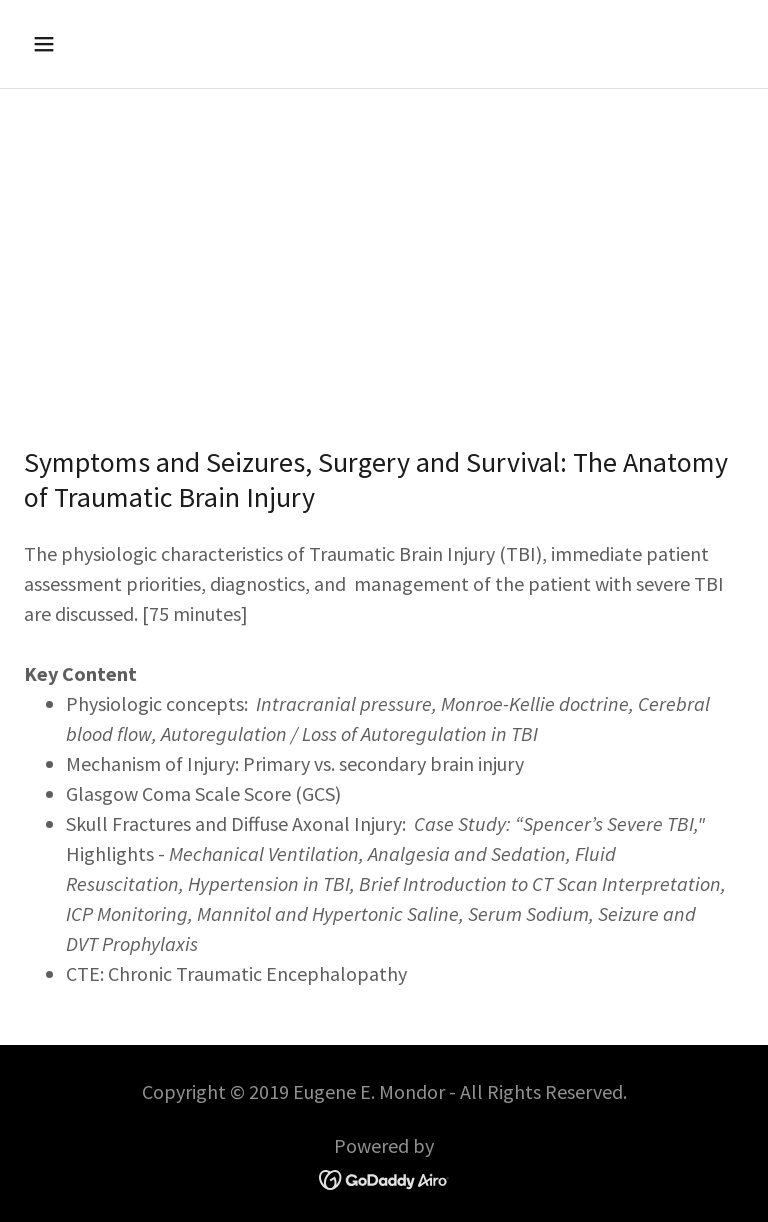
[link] (384, 1177)
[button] (106, 44)
